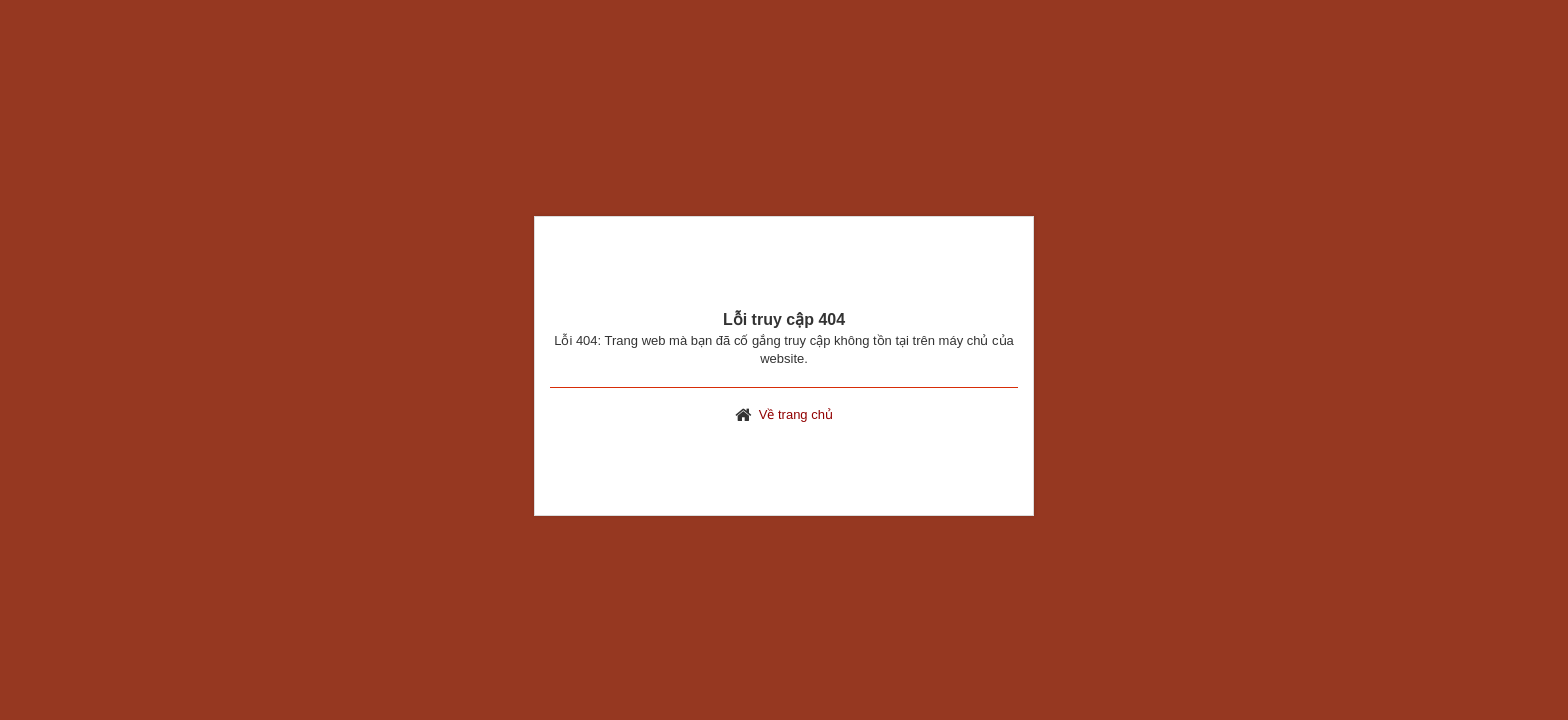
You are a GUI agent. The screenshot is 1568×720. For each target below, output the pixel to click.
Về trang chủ (796, 414)
